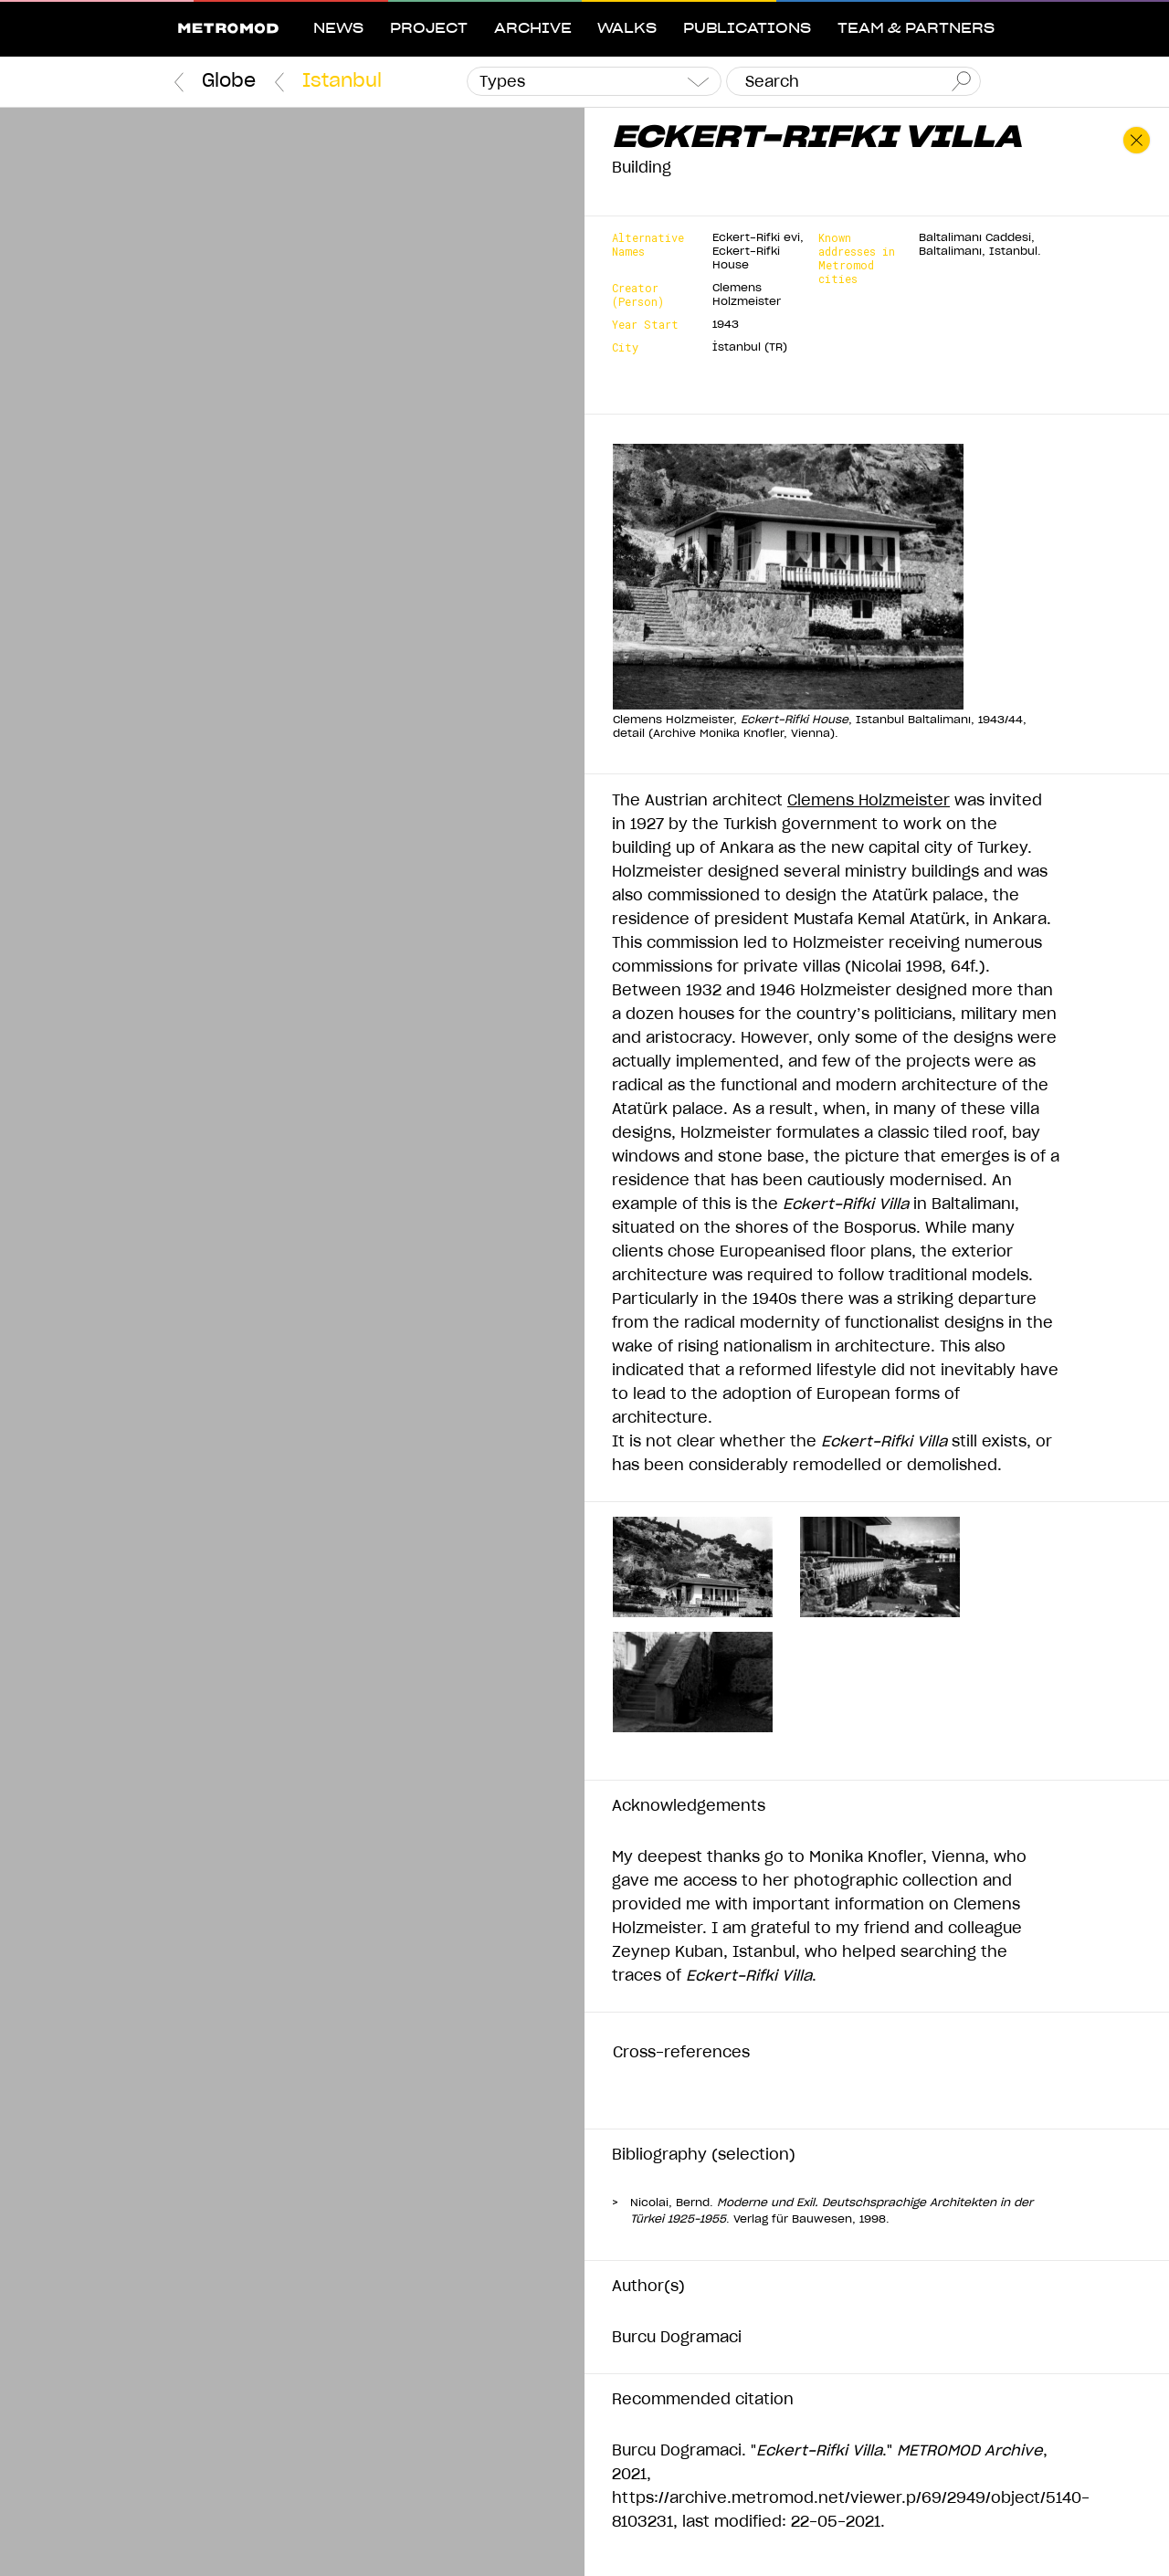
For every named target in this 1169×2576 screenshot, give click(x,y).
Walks (627, 29)
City (625, 347)
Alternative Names (648, 244)
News (338, 29)
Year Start (645, 324)
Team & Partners (916, 29)
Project (429, 29)
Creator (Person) (638, 295)
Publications (747, 29)
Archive (533, 29)
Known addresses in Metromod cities (856, 258)
